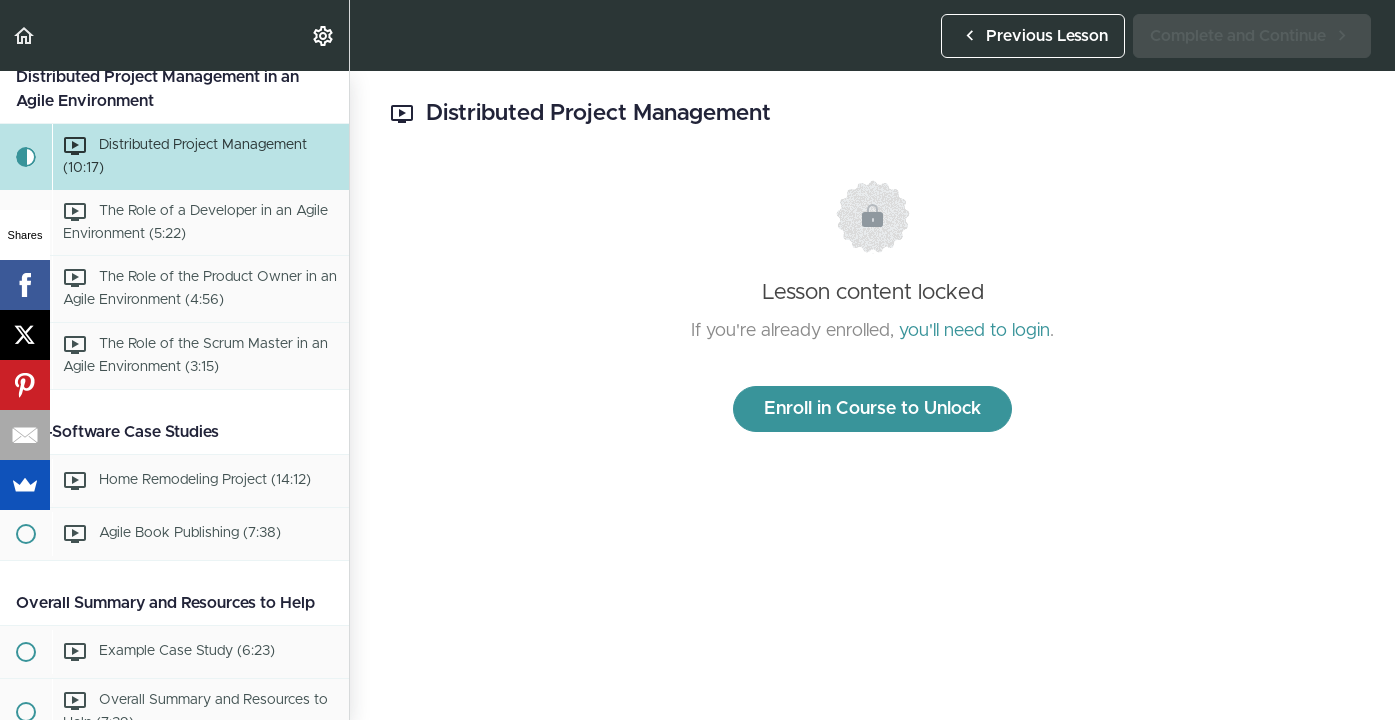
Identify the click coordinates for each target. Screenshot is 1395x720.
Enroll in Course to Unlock (872, 409)
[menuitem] (324, 35)
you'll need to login (974, 331)
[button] (25, 35)
